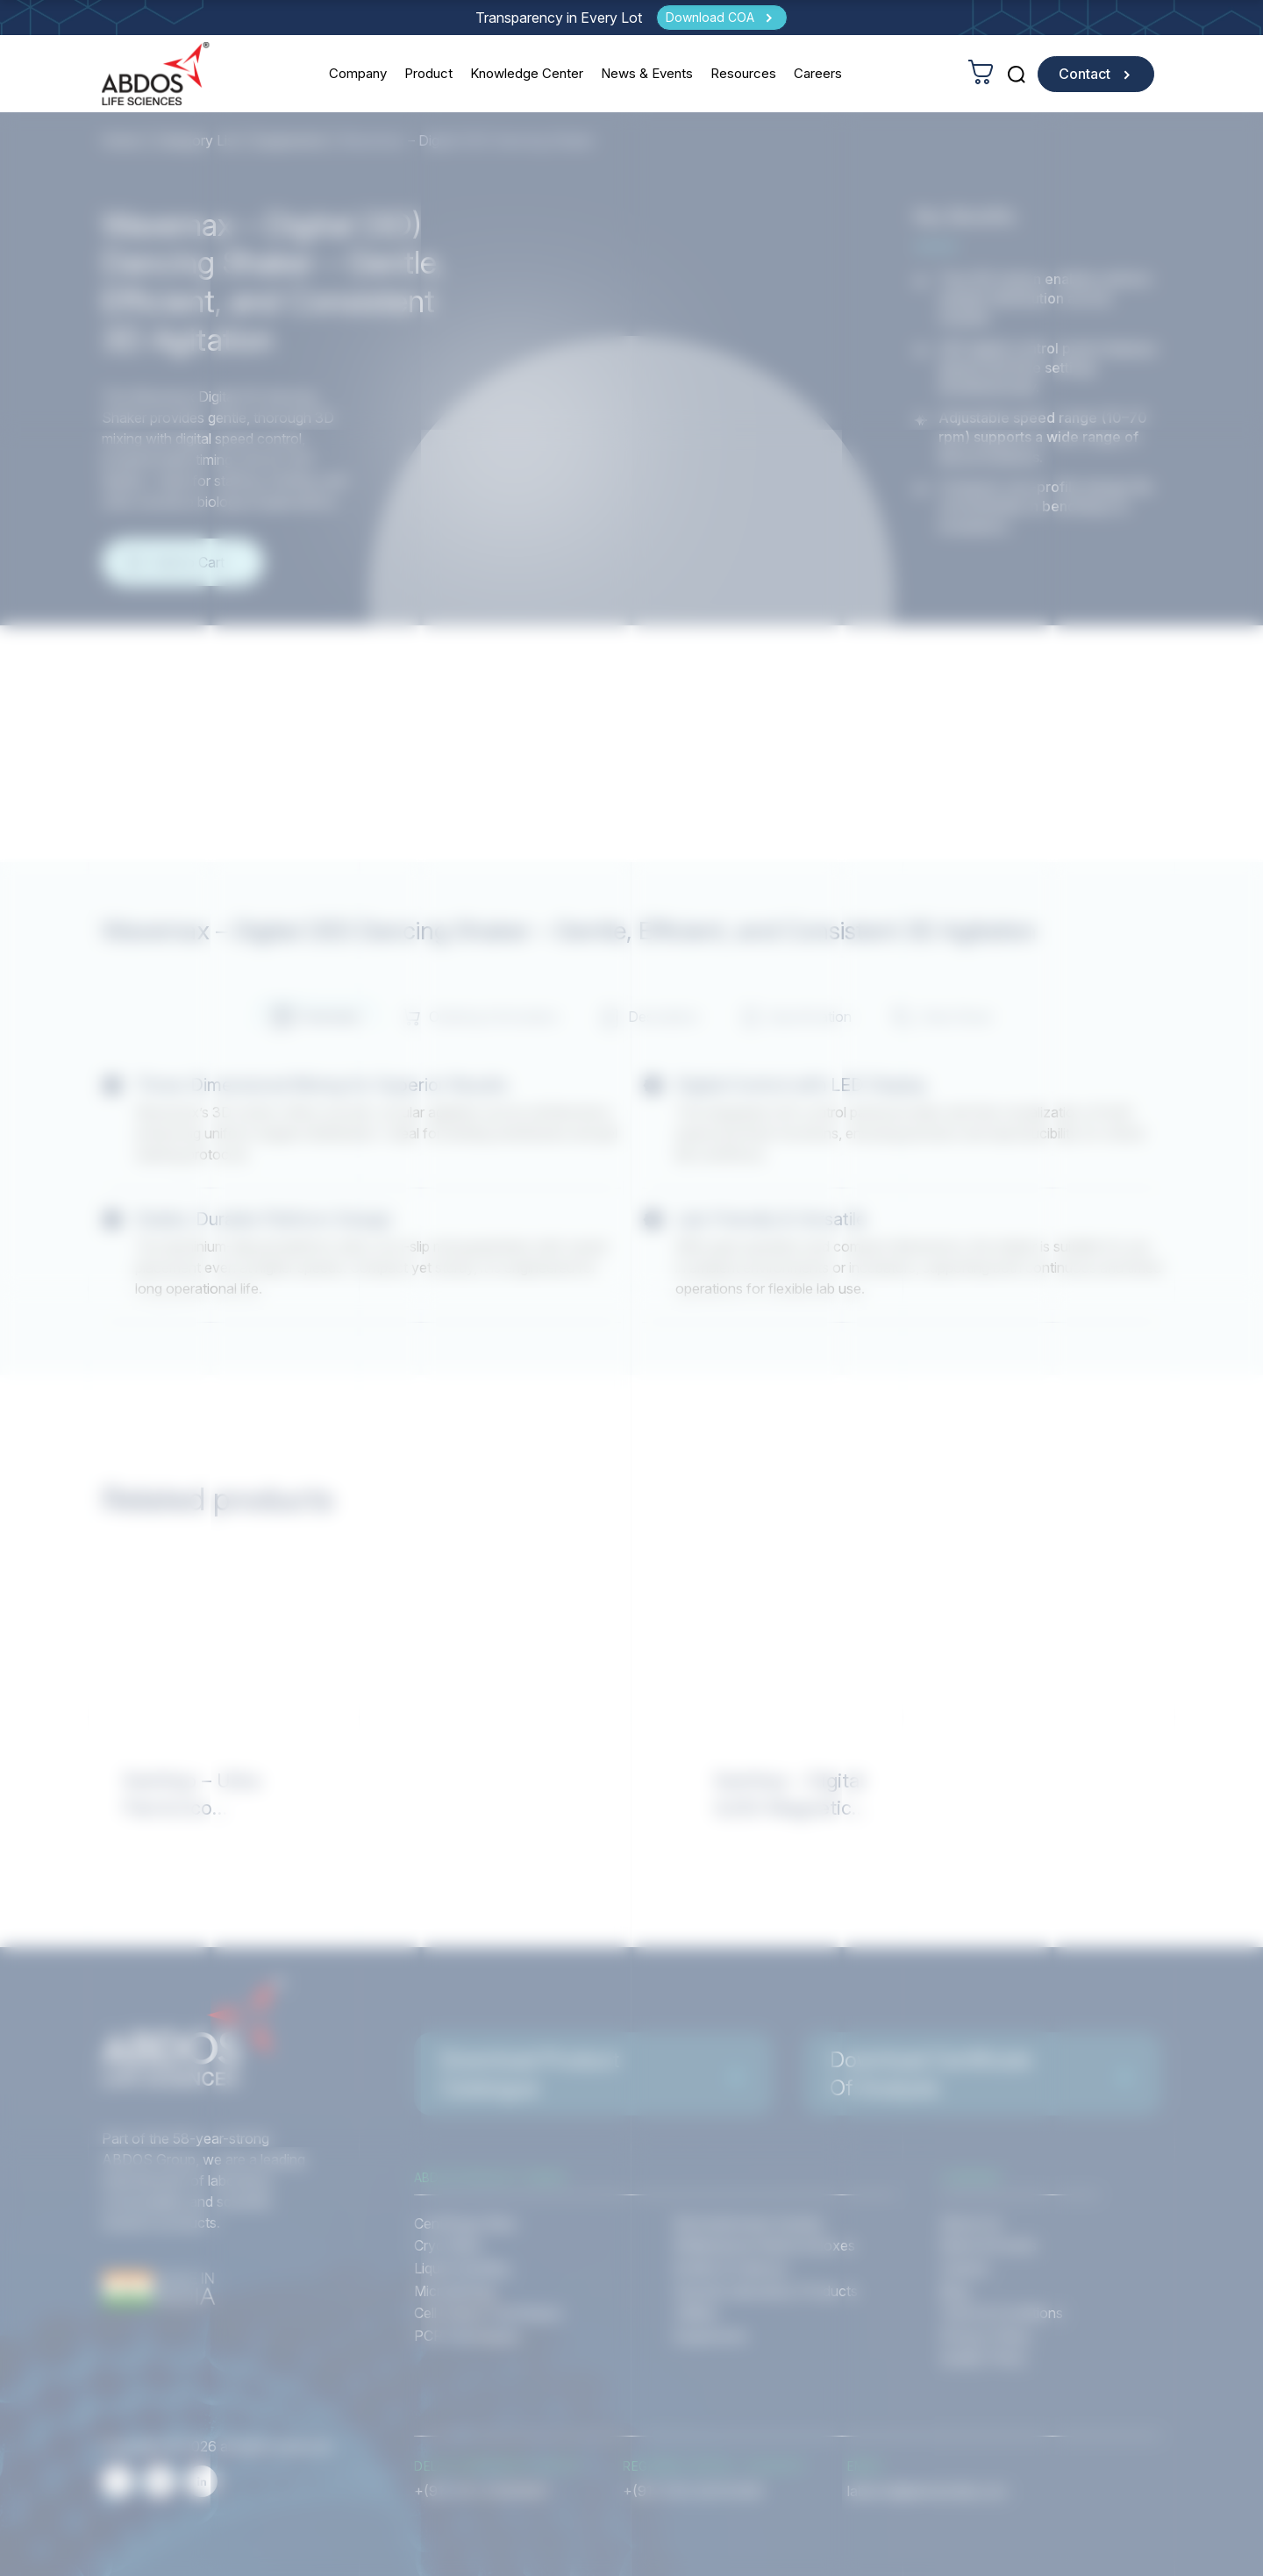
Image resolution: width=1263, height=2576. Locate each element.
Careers (818, 73)
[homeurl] (156, 73)
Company (358, 73)
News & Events (647, 73)
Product (428, 73)
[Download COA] (722, 17)
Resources (743, 73)
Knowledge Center (526, 73)
